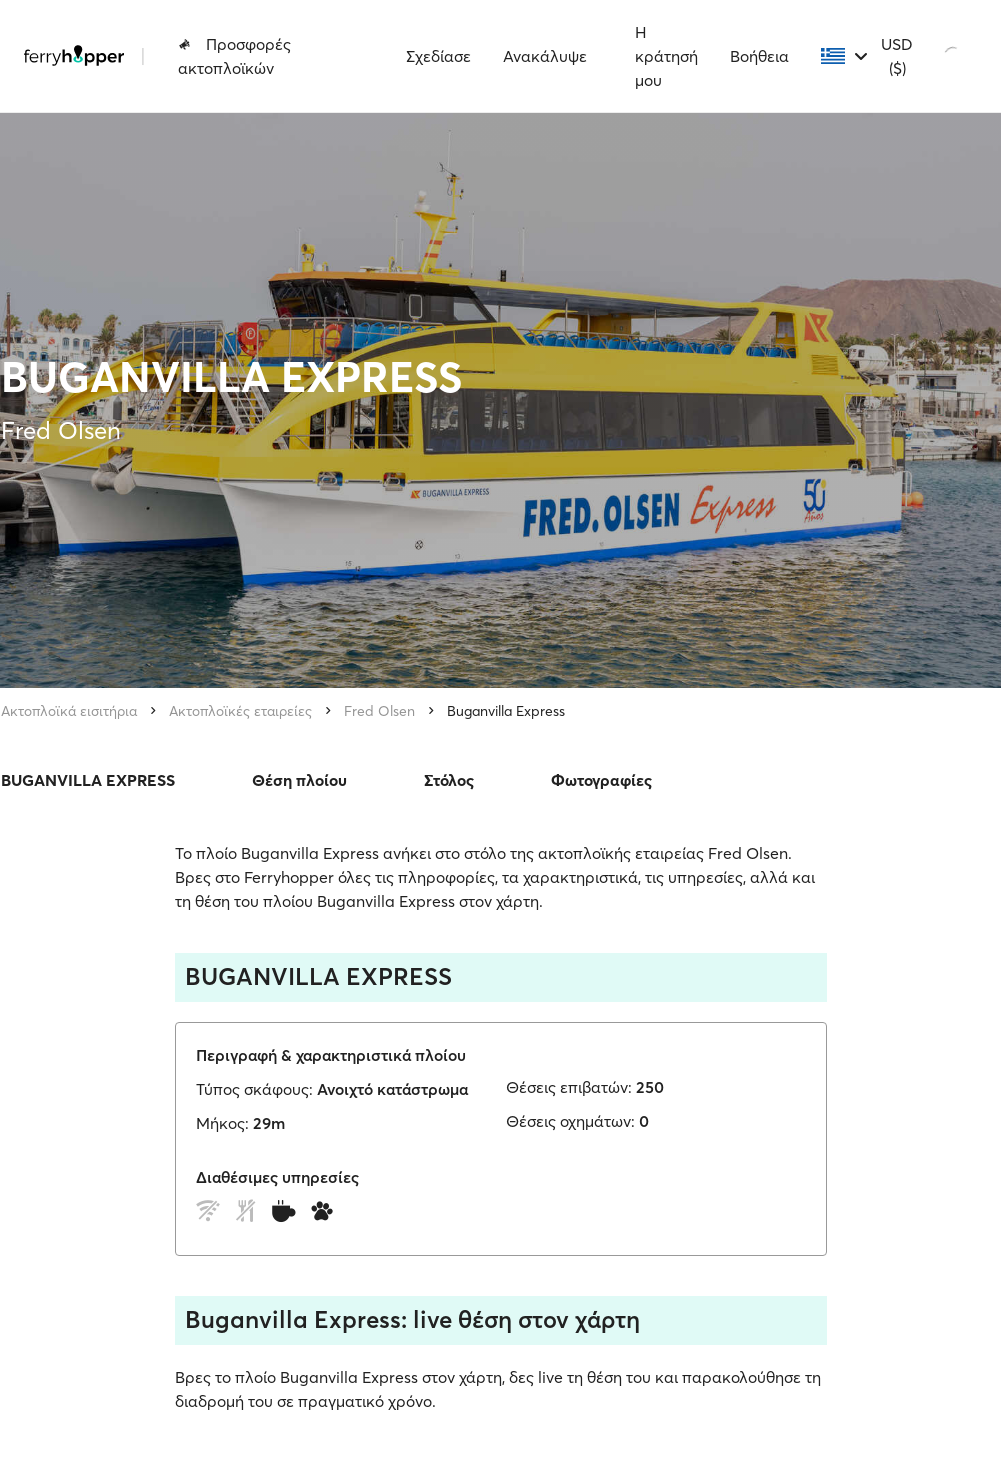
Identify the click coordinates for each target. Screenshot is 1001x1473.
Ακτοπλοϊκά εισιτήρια (69, 711)
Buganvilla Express (506, 711)
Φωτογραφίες (601, 780)
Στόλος (449, 780)
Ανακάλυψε (545, 56)
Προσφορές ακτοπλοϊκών (234, 56)
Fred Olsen (379, 711)
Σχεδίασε (438, 56)
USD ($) (897, 56)
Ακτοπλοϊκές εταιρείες (240, 711)
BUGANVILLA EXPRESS (88, 780)
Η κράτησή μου (666, 56)
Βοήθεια (759, 56)
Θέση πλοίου (299, 780)
